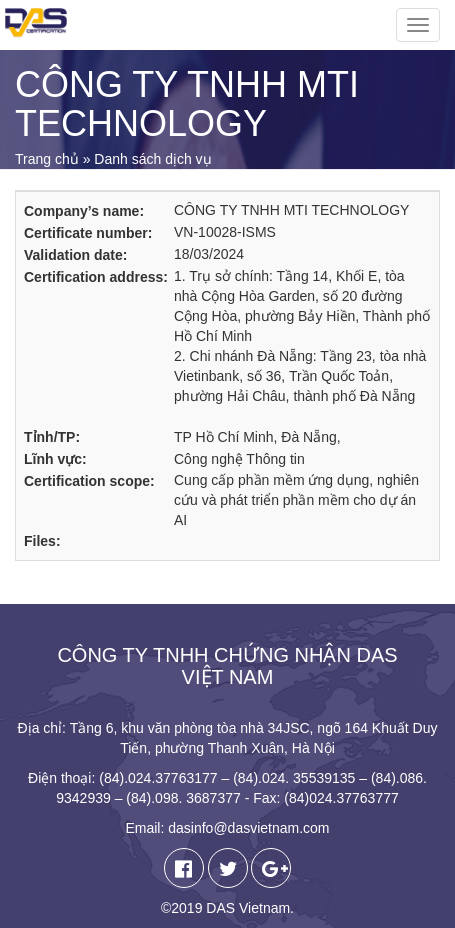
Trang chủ (47, 159)
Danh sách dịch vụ (152, 159)
